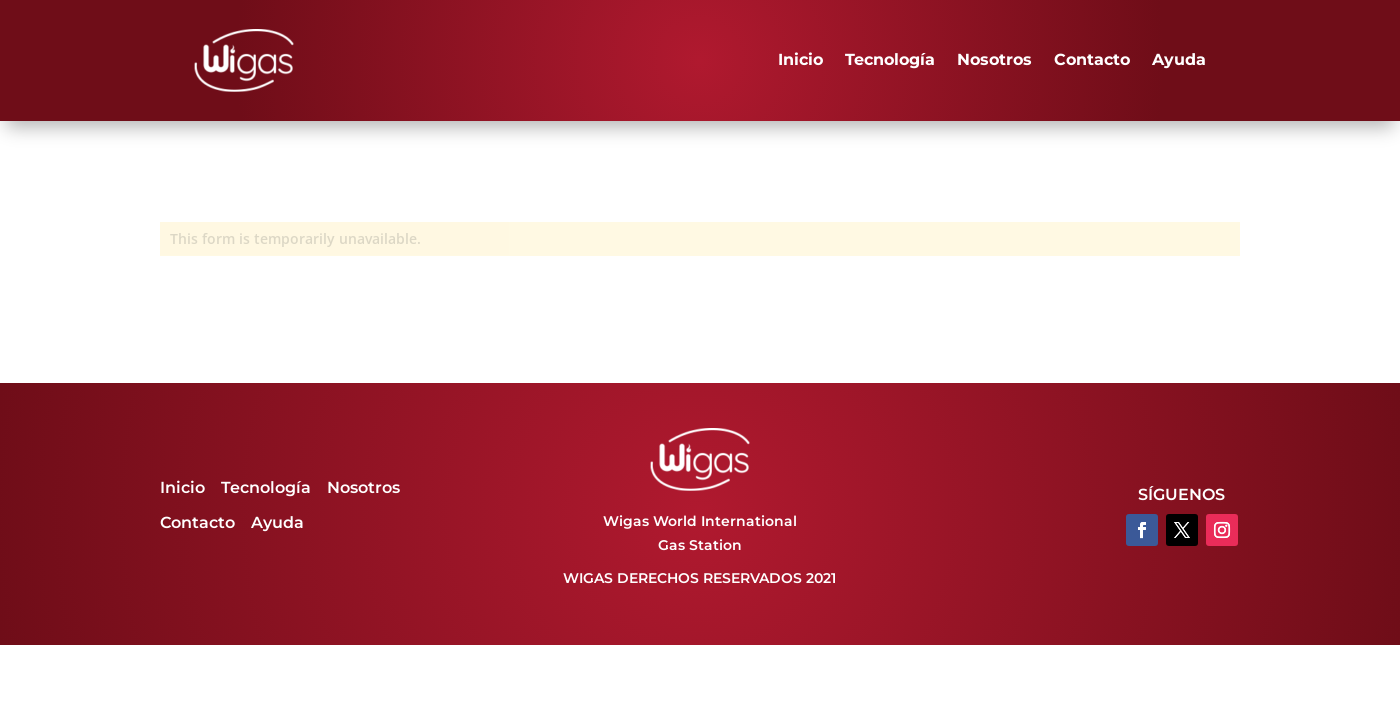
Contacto (1092, 59)
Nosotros (994, 59)
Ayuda (1179, 59)
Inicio (800, 59)
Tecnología (890, 59)
